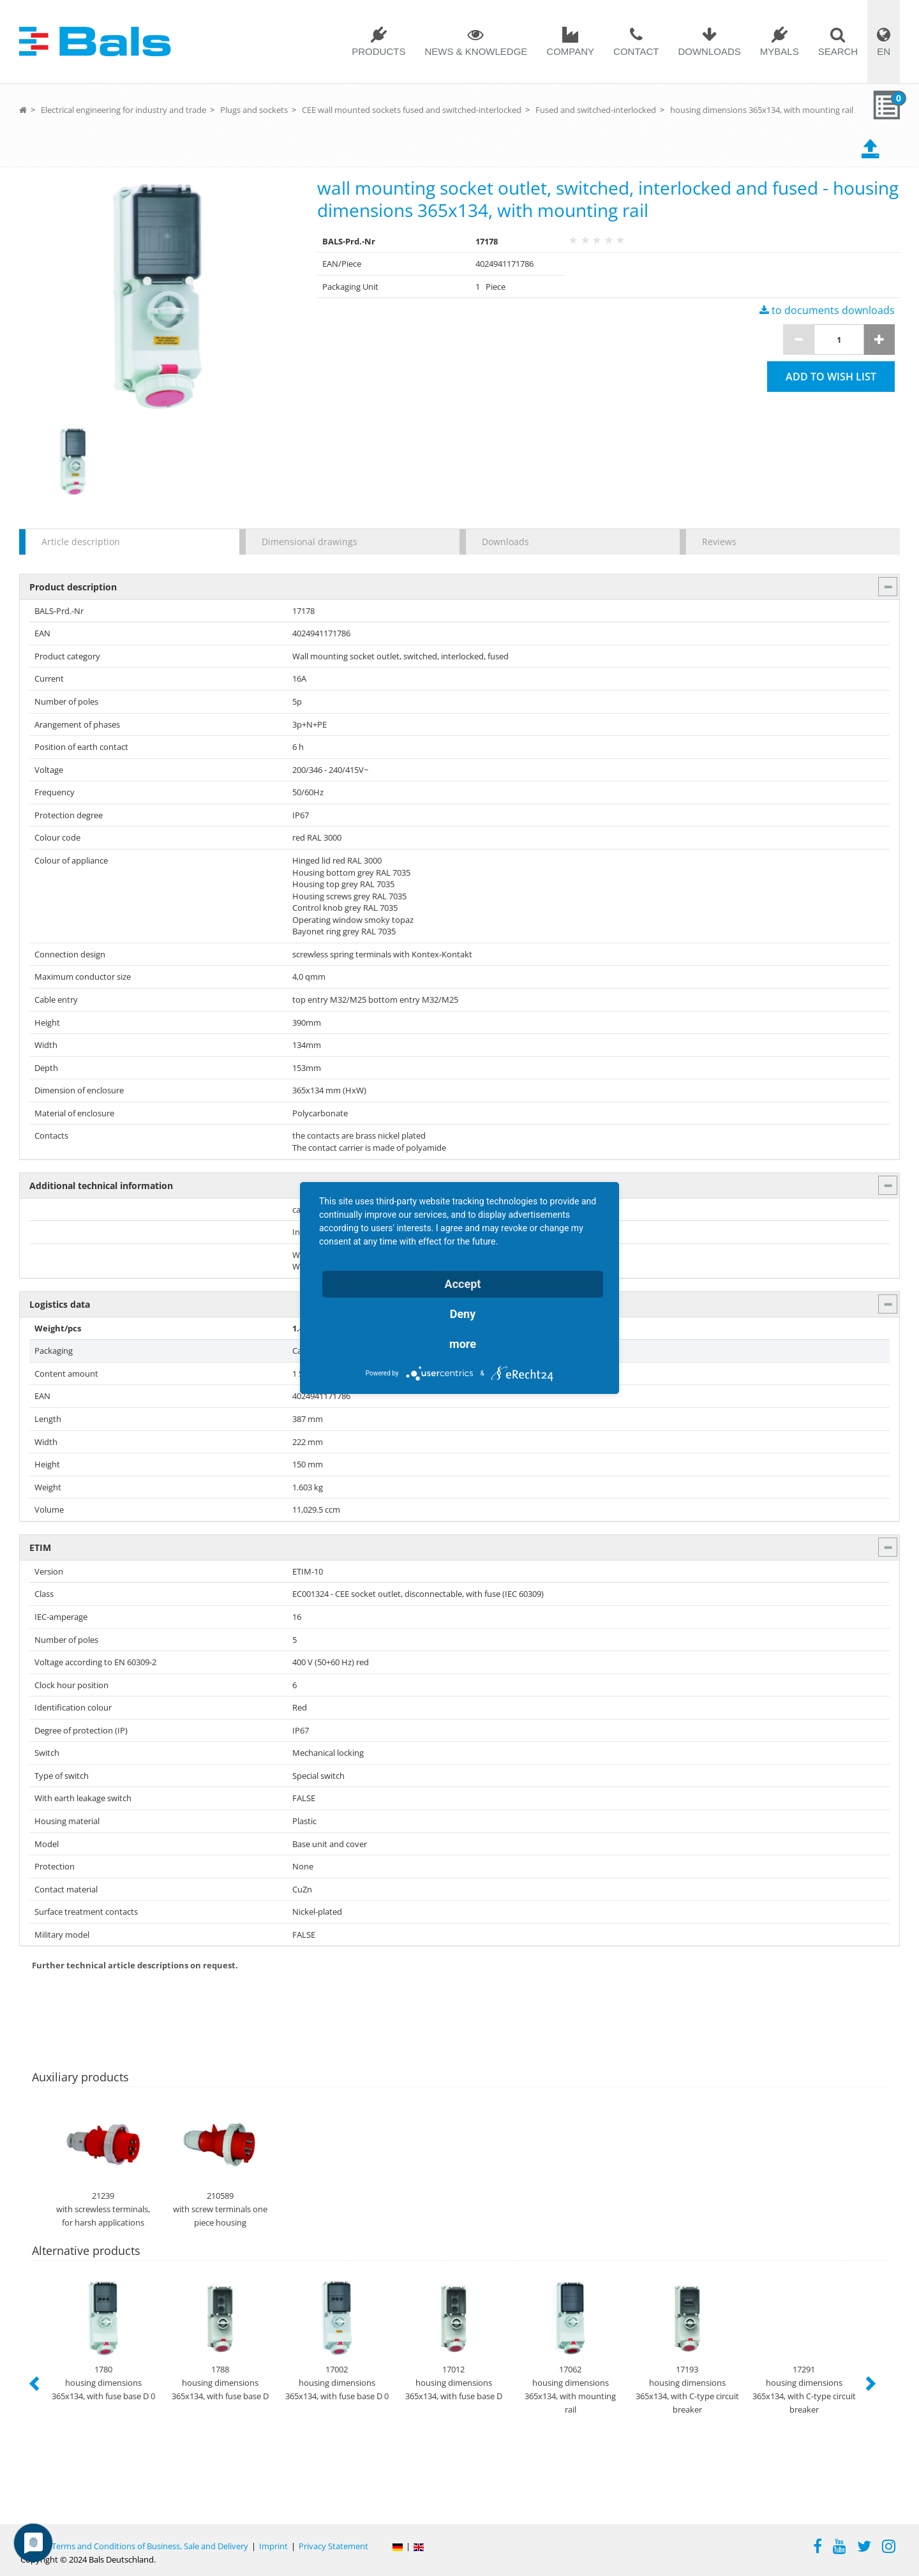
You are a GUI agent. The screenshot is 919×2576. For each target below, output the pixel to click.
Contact (636, 51)
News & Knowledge (475, 51)
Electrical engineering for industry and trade (123, 110)
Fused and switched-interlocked (595, 110)
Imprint (273, 2546)
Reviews (719, 541)
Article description (80, 541)
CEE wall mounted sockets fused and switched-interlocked (411, 110)
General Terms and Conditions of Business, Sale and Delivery (134, 2546)
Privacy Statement (333, 2546)
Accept (463, 1284)
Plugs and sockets (254, 110)
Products (378, 51)
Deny (463, 1314)
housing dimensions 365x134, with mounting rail (761, 110)
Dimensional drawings (309, 541)
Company (570, 51)
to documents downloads (827, 310)
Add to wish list (831, 377)
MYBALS (779, 51)
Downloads (709, 51)
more (462, 1344)
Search (838, 51)
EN (883, 51)
